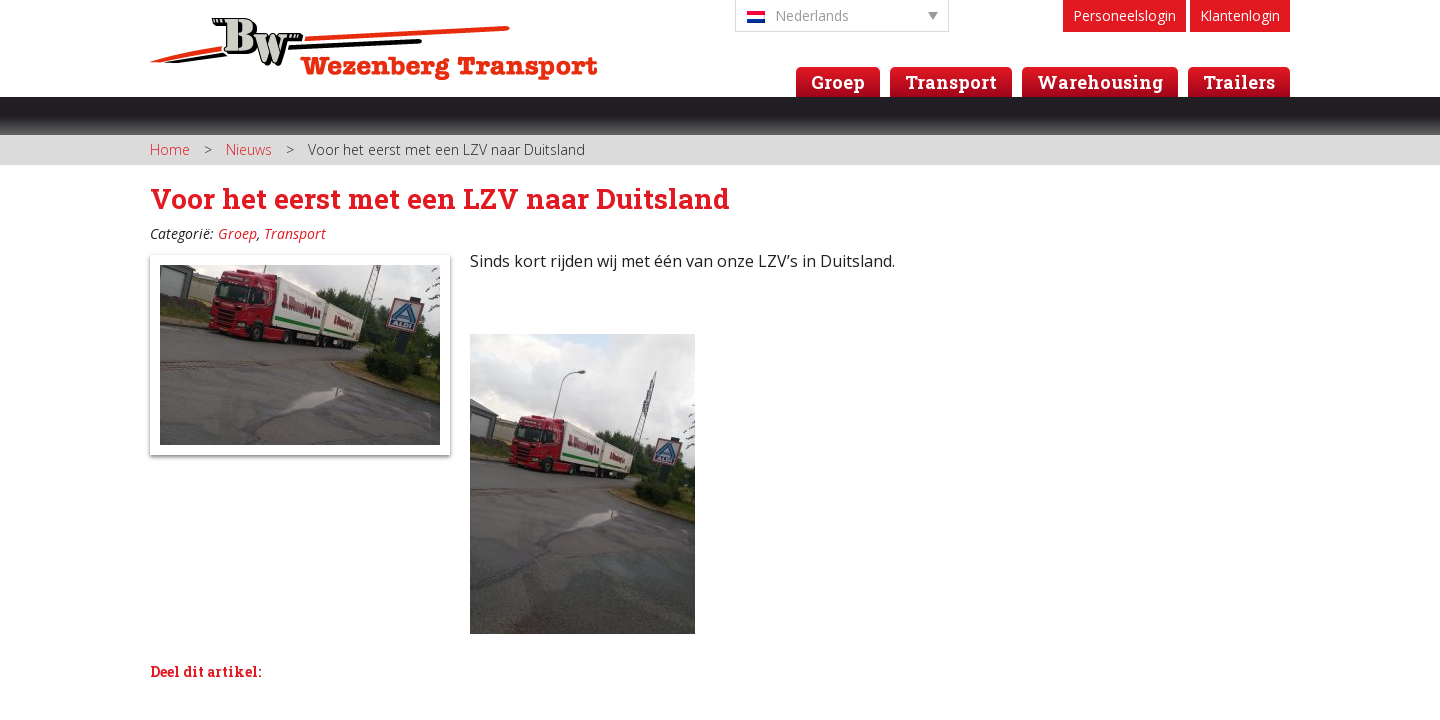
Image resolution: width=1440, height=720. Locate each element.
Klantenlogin (1240, 15)
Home (170, 149)
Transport (951, 82)
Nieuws (249, 149)
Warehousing (1100, 82)
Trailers (1239, 82)
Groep (838, 82)
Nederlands (798, 15)
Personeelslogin (1124, 15)
